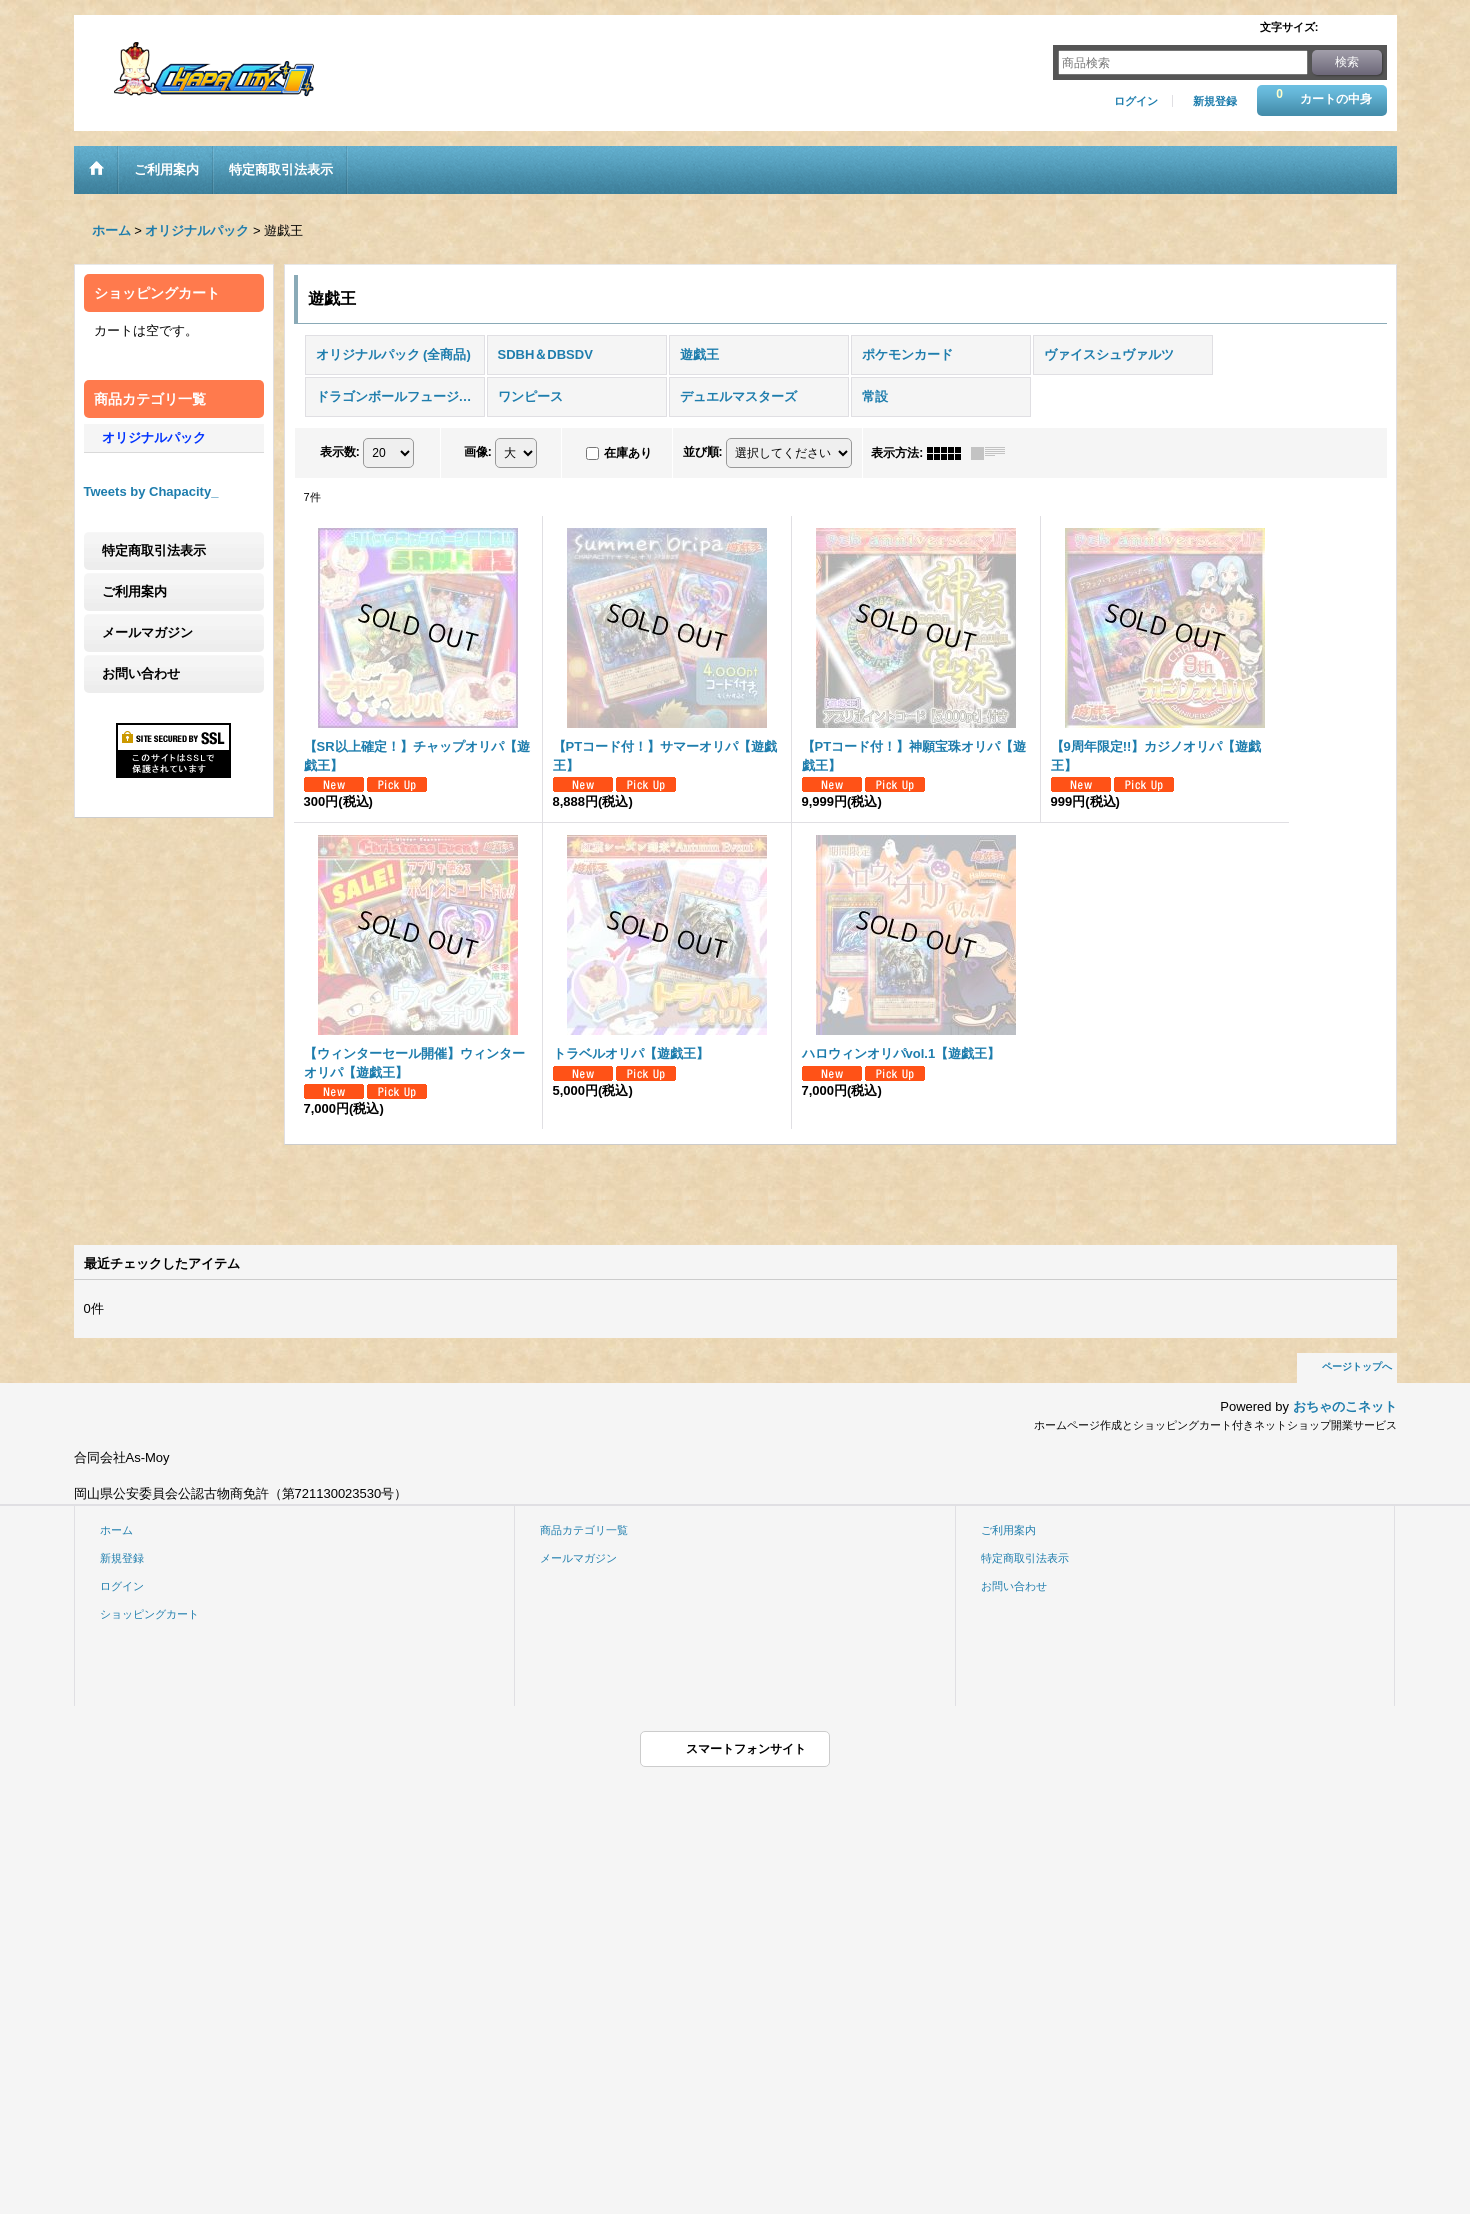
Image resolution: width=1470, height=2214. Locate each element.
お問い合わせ (141, 673)
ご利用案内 (134, 591)
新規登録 (1215, 101)
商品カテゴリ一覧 (584, 1530)
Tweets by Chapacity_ (151, 491)
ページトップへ (1357, 1366)
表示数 (340, 452)
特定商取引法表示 (154, 550)
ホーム (116, 1530)
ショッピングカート (149, 1614)
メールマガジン (147, 632)
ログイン (1136, 101)
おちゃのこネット (1345, 1406)
